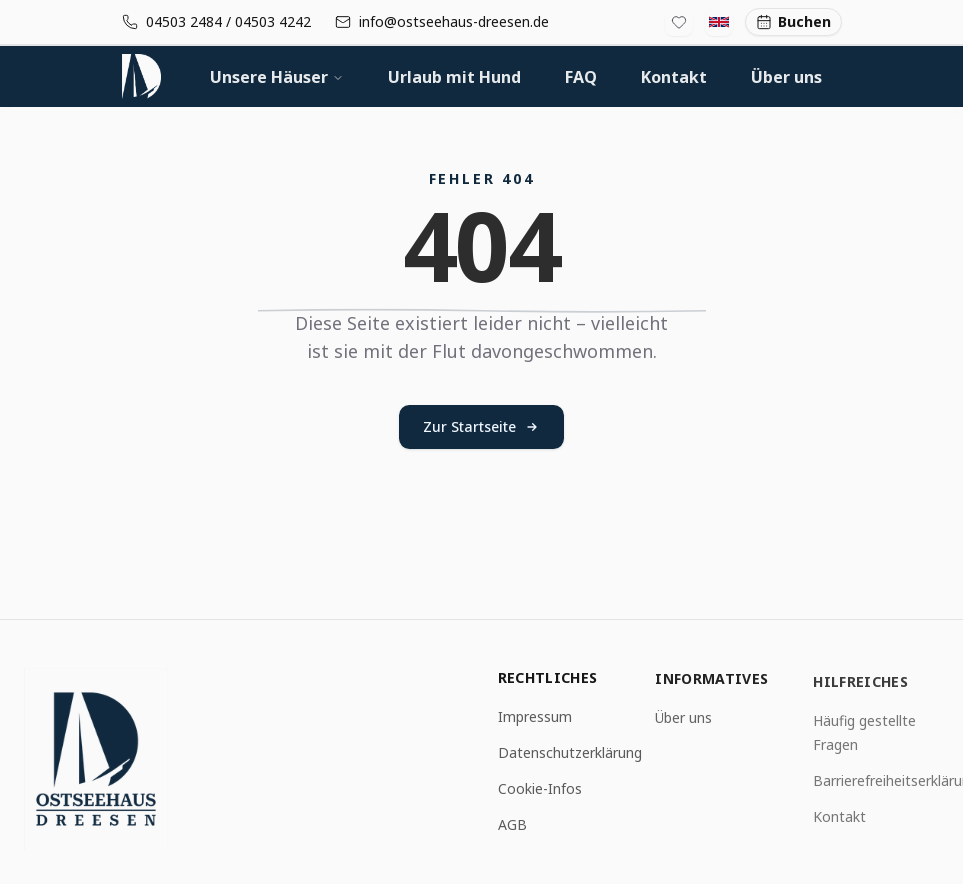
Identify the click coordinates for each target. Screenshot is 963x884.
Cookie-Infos (540, 789)
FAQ (581, 77)
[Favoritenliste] (679, 22)
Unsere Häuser (277, 77)
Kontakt (674, 77)
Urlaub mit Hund (454, 77)
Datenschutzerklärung (570, 753)
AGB (512, 825)
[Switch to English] (719, 22)
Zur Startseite (481, 426)
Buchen (793, 21)
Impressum (535, 717)
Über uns (786, 77)
